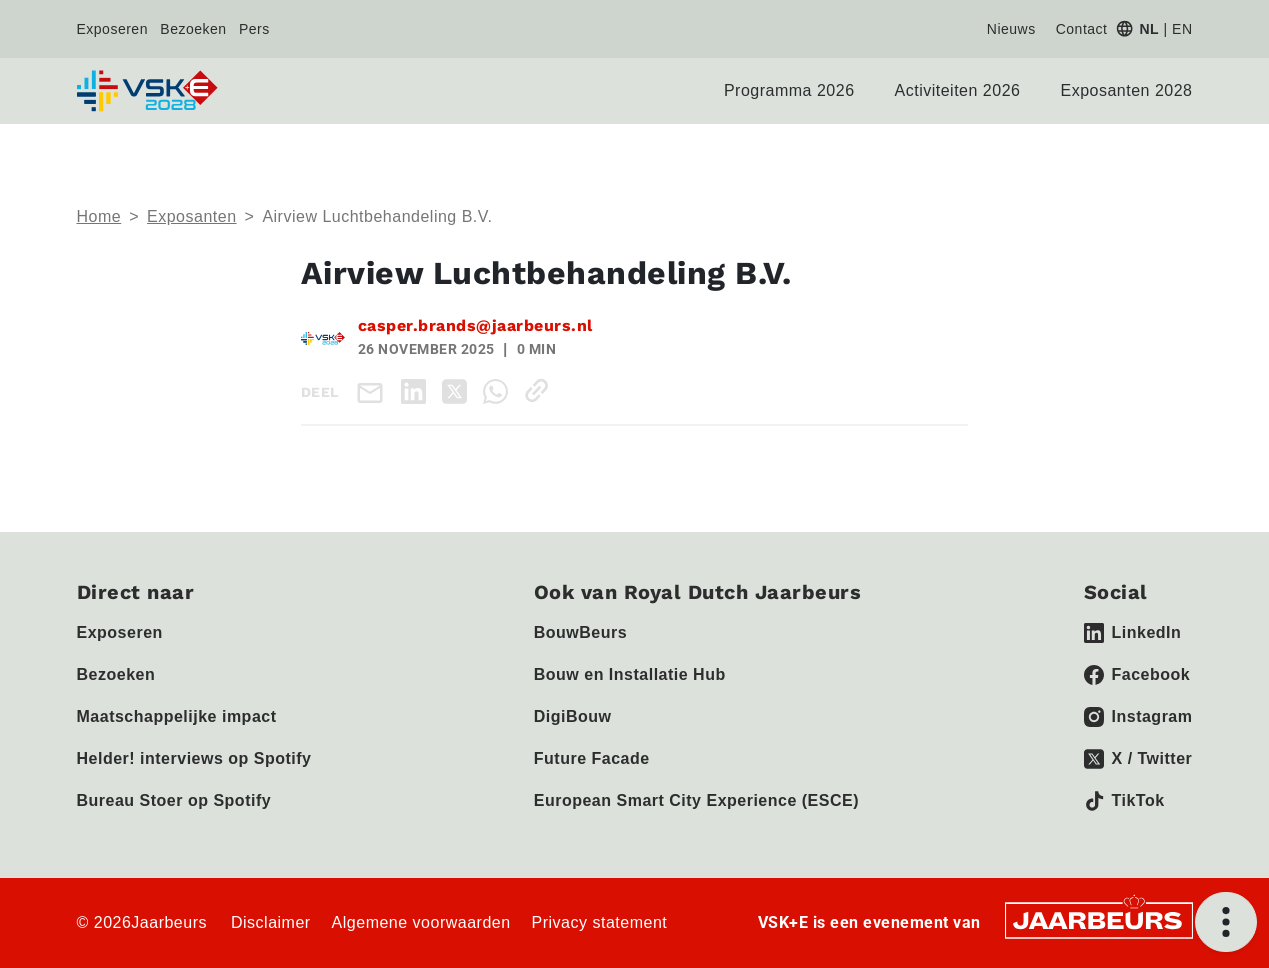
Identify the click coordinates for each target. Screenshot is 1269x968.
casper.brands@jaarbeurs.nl (475, 325)
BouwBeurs (580, 632)
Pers (254, 29)
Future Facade (592, 758)
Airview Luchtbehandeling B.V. (377, 216)
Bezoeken (193, 29)
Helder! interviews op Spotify (194, 758)
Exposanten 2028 (1126, 90)
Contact (1082, 29)
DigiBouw (573, 716)
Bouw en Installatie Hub (630, 674)
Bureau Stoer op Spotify (174, 800)
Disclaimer (271, 922)
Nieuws (1011, 29)
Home (99, 216)
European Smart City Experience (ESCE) (696, 800)
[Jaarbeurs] (1099, 918)
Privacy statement (600, 922)
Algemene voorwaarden (421, 922)
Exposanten (192, 216)
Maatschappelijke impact (177, 716)
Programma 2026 (789, 90)
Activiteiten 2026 (958, 90)
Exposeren (112, 29)
